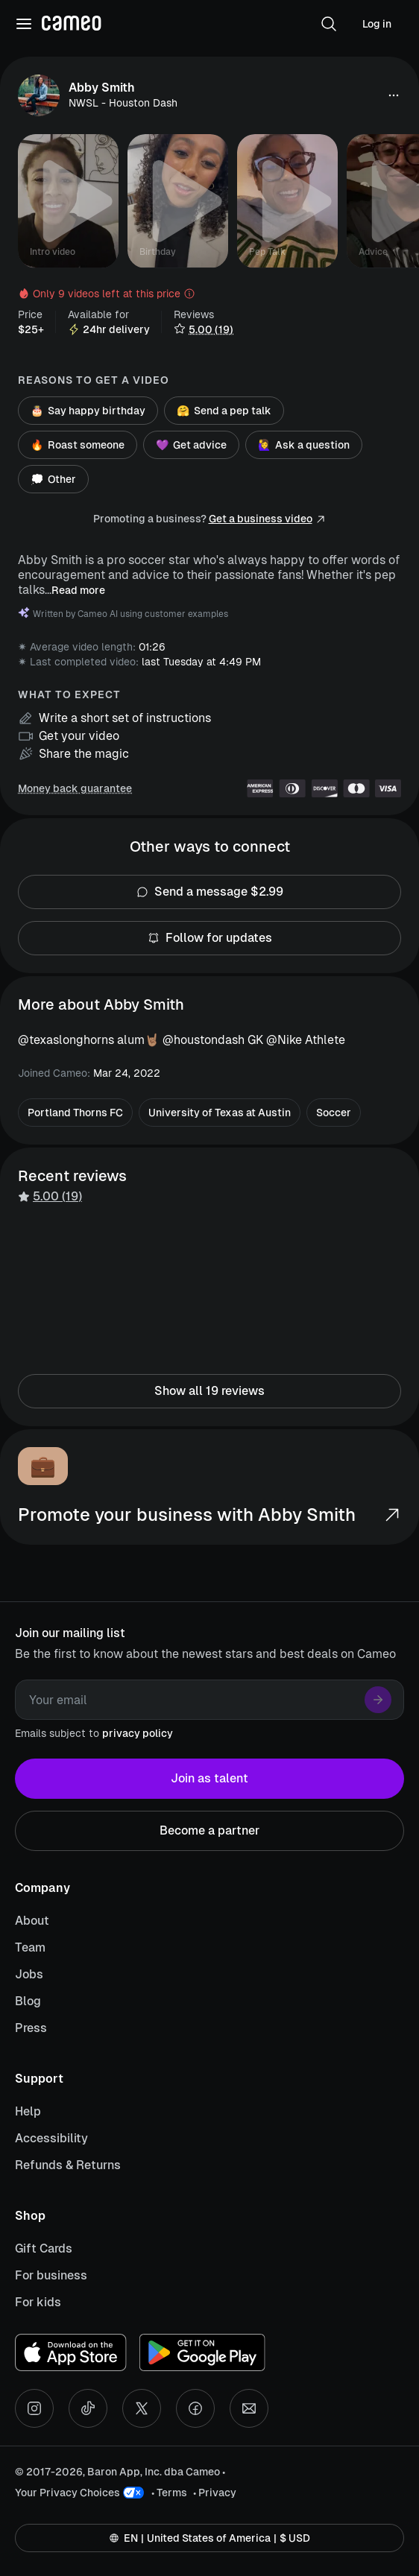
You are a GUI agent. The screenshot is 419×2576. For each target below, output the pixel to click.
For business (51, 2275)
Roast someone (77, 444)
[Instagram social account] (34, 2408)
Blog (28, 2001)
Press (31, 2028)
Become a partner (209, 1830)
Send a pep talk (224, 410)
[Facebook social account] (195, 2408)
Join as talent (209, 1778)
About (32, 1921)
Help (28, 2111)
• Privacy (214, 2493)
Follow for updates (209, 938)
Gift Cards (43, 2248)
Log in (376, 23)
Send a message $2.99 (209, 892)
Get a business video (260, 519)
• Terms (169, 2493)
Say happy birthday (88, 410)
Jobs (29, 1974)
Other (53, 479)
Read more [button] (78, 590)
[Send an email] (249, 2408)
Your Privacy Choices (67, 2493)
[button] (329, 24)
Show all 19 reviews (209, 1391)
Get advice (191, 444)
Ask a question (304, 444)
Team (30, 1947)
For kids (38, 2302)
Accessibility (51, 2138)
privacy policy (137, 1733)
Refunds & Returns (68, 2165)
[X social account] (141, 2408)
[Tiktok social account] (88, 2408)
